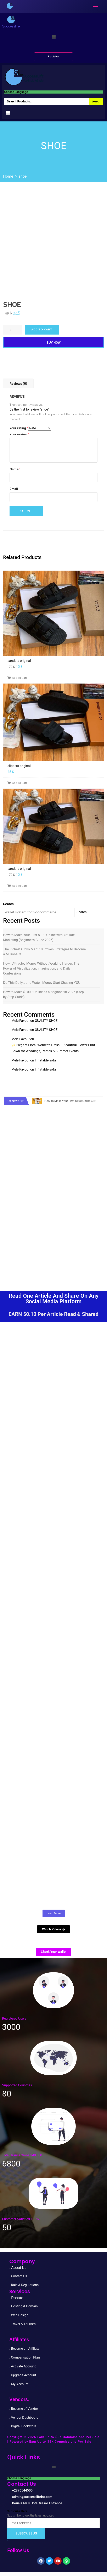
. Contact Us (18, 2276)
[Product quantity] (12, 330)
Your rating (19, 428)
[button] (53, 37)
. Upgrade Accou (21, 2375)
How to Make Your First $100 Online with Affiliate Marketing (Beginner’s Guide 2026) (39, 937)
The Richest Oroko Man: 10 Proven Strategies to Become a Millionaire (44, 951)
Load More (54, 1913)
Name (15, 469)
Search (8, 904)
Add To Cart (17, 677)
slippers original (19, 766)
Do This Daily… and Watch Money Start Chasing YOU (41, 983)
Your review (19, 434)
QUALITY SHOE (46, 1021)
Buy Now (54, 342)
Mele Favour (20, 1021)
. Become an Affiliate (24, 2348)
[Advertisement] (53, 1248)
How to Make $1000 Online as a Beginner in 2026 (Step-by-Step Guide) (44, 994)
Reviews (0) (18, 384)
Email (15, 488)
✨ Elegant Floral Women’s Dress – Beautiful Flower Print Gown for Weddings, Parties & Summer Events (53, 1048)
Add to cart (41, 329)
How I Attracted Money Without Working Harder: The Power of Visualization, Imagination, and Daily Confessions (41, 968)
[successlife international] (9, 5)
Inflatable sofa (45, 1060)
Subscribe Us (26, 2533)
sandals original (19, 661)
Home (8, 176)
